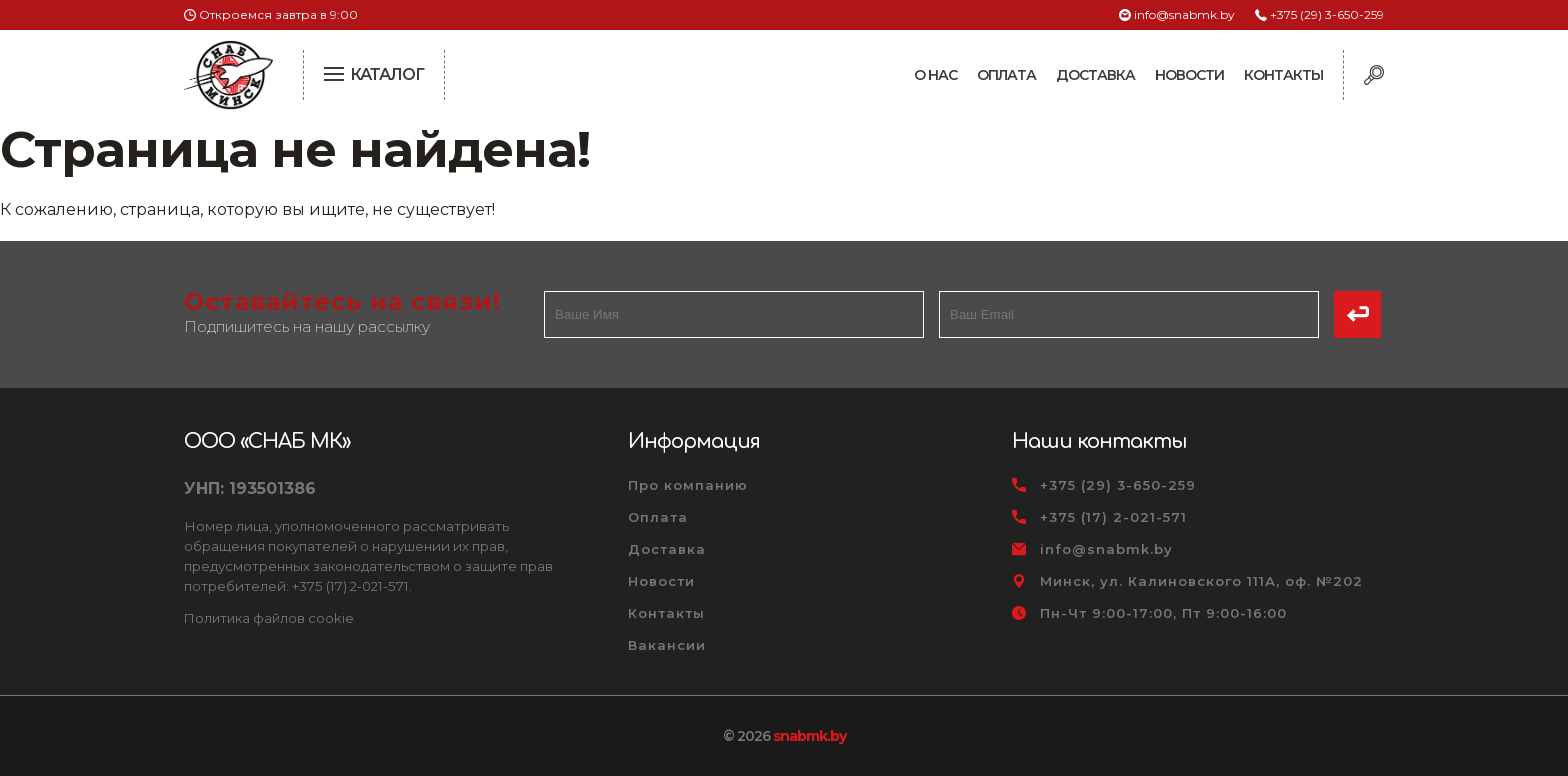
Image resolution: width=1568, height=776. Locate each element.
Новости (1189, 75)
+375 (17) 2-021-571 (1113, 517)
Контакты (1283, 75)
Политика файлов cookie (269, 618)
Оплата (1006, 75)
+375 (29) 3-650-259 (1327, 14)
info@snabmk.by (1184, 14)
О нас (935, 75)
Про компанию (688, 485)
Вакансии (667, 645)
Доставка (1095, 75)
